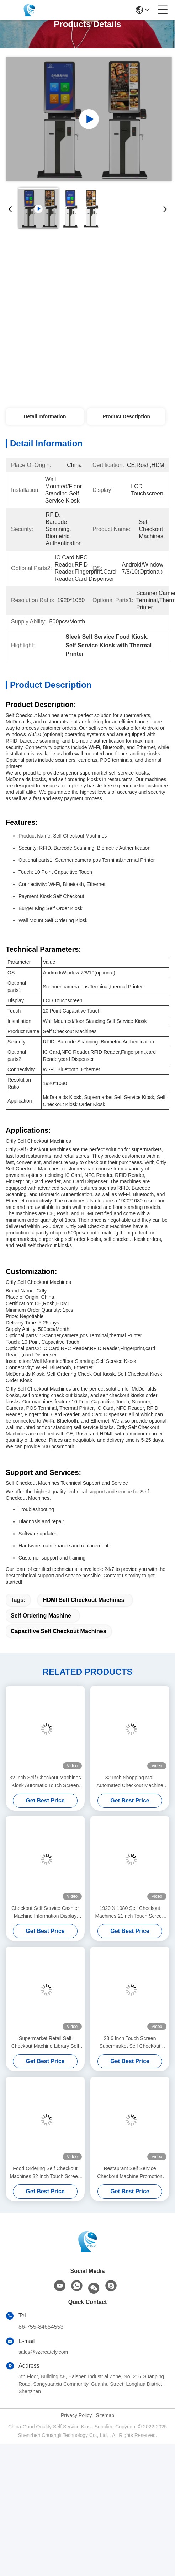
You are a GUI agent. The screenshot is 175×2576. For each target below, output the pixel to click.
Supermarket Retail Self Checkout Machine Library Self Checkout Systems (45, 2042)
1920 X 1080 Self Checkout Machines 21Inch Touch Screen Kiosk (129, 1912)
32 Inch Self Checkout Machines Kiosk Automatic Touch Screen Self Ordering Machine (45, 1782)
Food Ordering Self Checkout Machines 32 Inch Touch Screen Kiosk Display (45, 2173)
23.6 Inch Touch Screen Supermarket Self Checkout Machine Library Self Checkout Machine (130, 2042)
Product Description (126, 416)
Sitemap (105, 2415)
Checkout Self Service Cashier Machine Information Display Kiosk (45, 1912)
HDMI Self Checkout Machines (83, 1600)
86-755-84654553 (40, 2327)
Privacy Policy (76, 2415)
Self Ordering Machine (41, 1616)
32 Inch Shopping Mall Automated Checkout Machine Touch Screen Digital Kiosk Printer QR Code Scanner (129, 1782)
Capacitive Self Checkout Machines (58, 1631)
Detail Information (44, 416)
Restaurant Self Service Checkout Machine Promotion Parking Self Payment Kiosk (130, 2173)
